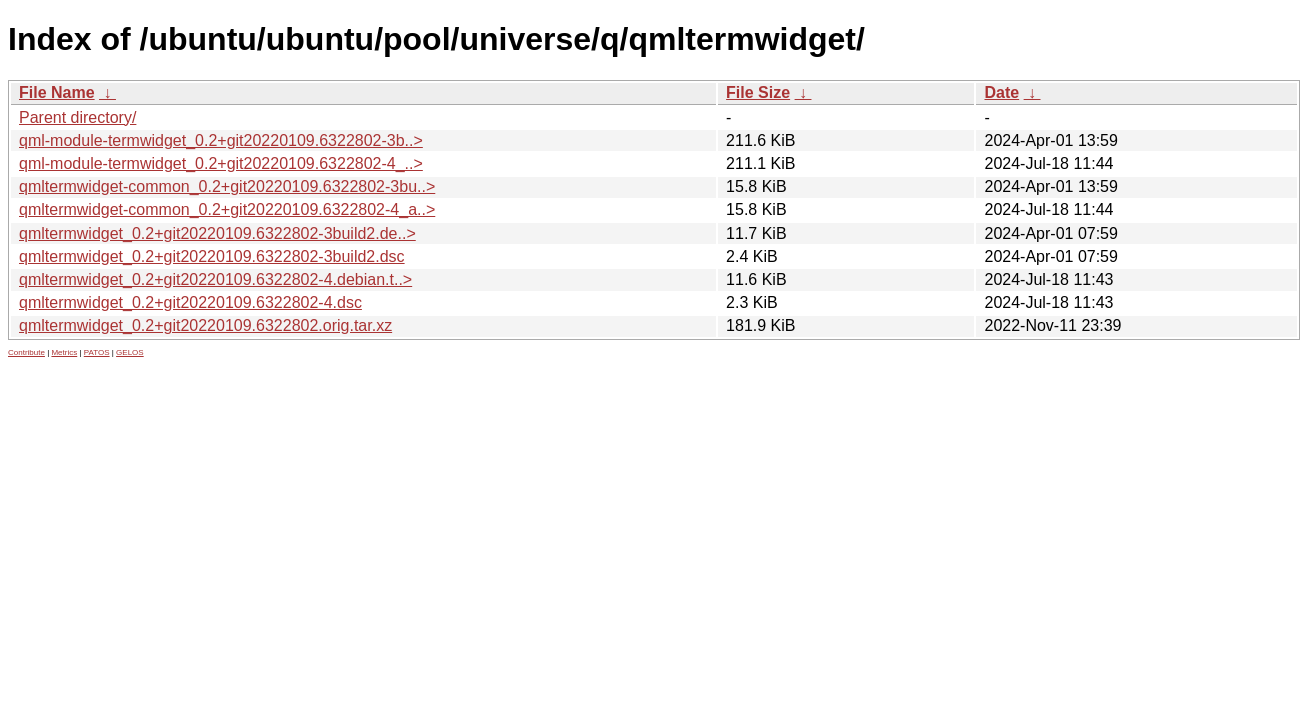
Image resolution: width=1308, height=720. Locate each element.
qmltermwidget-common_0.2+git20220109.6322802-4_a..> (227, 209)
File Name (57, 92)
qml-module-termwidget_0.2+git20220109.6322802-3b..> (221, 140)
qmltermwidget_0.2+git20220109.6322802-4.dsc (190, 302)
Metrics (64, 352)
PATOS (97, 352)
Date (1001, 92)
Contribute (26, 352)
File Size (758, 92)
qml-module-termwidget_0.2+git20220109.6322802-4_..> (221, 163)
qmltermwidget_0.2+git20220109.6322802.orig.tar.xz (205, 325)
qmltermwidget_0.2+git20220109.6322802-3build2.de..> (217, 233)
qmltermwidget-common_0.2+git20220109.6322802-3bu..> (227, 186)
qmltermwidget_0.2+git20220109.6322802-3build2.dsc (212, 256)
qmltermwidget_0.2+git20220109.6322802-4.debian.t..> (215, 279)
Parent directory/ (77, 117)
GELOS (130, 352)
